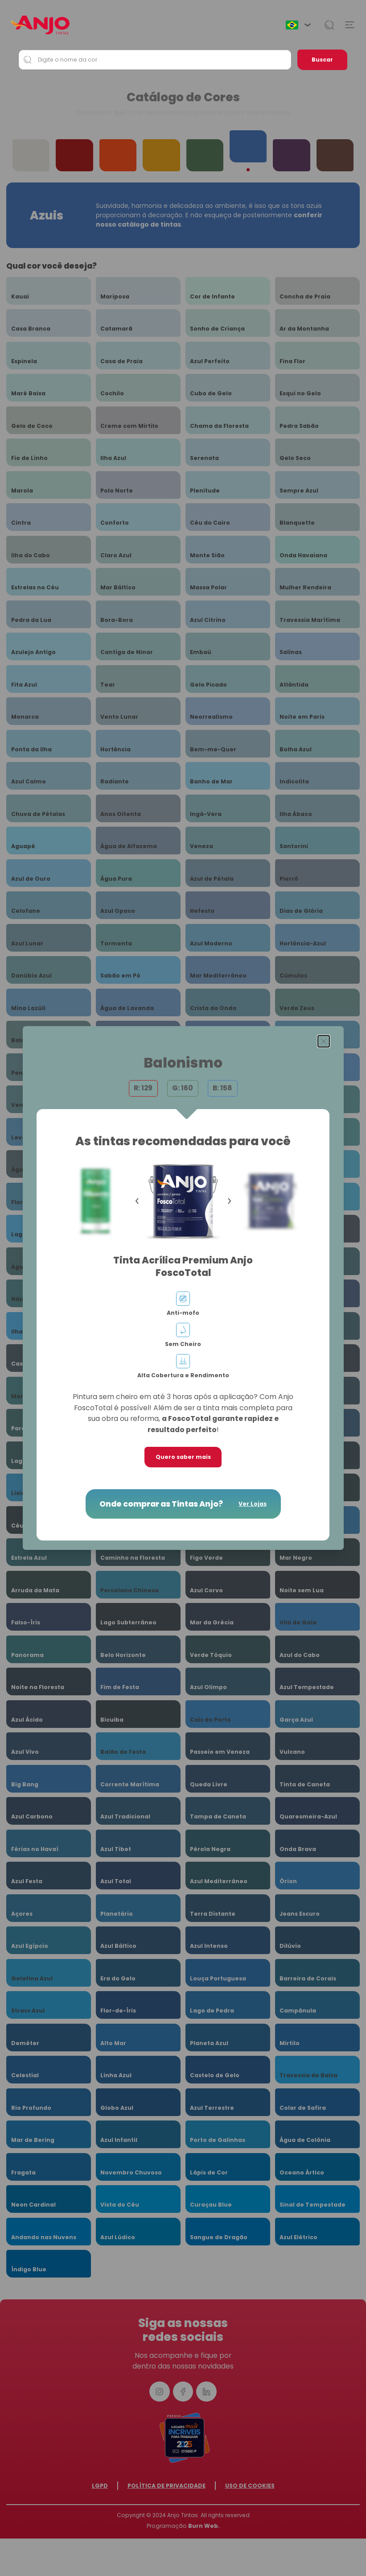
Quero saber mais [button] (183, 1457)
